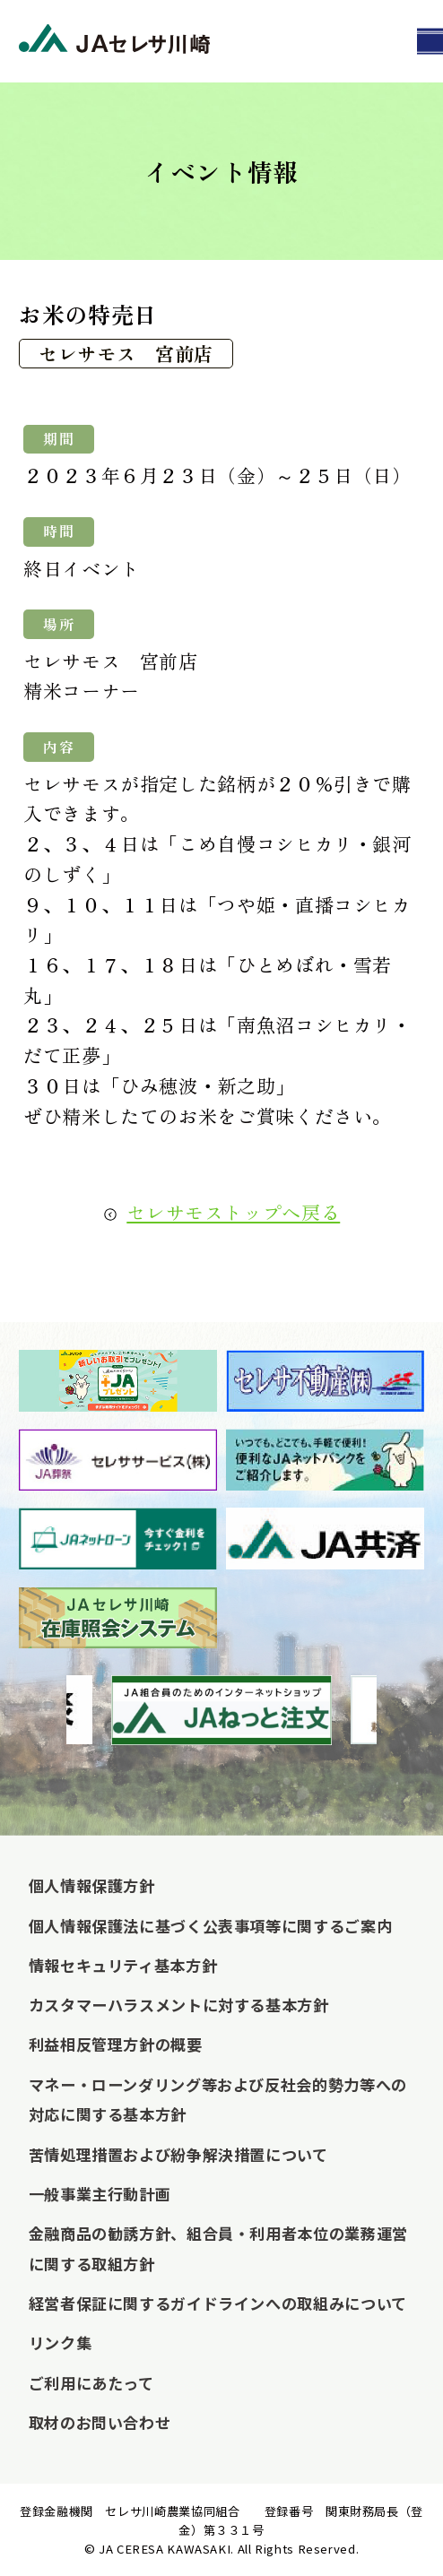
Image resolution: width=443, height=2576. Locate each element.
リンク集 (60, 2342)
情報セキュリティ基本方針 (123, 1965)
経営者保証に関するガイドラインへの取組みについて (218, 2303)
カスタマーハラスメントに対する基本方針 (179, 2004)
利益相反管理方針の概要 (116, 2044)
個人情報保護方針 (92, 1885)
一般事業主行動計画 (100, 2194)
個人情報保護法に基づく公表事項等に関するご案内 (211, 1926)
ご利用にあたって (91, 2383)
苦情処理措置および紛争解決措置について (178, 2154)
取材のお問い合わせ (100, 2422)
